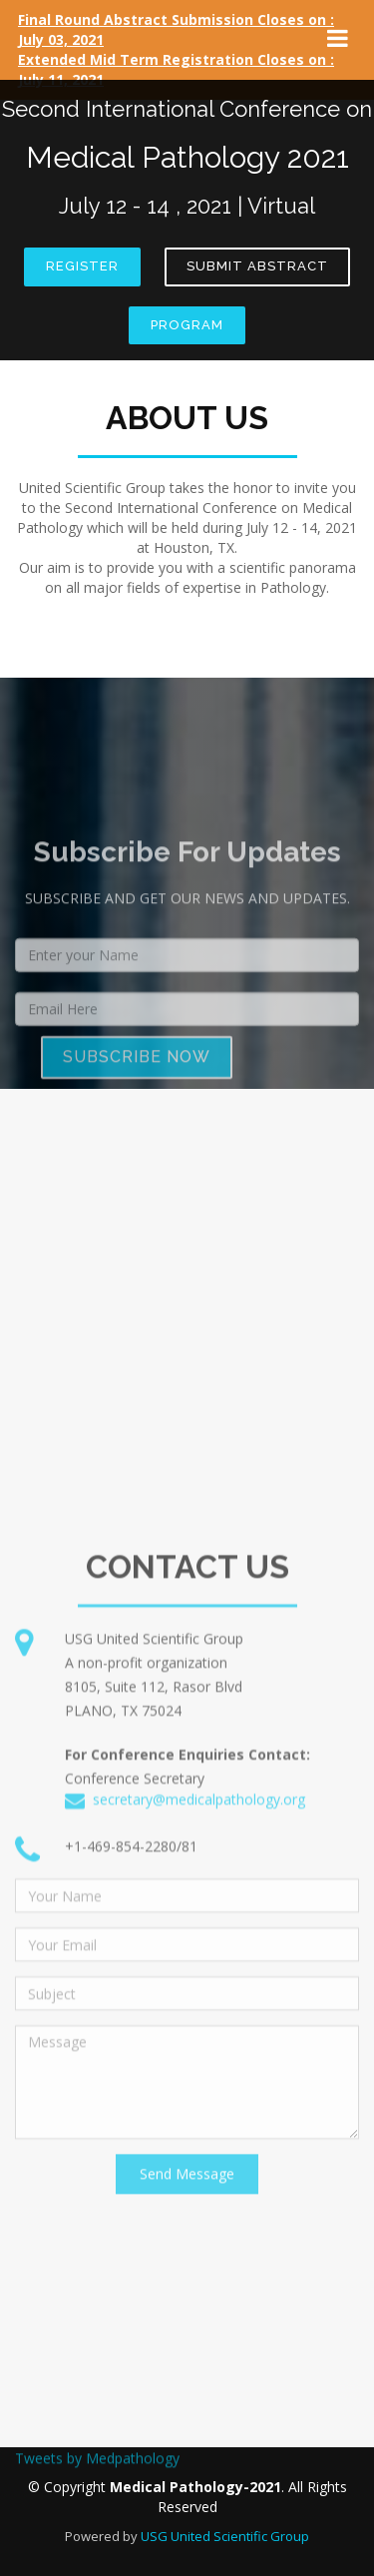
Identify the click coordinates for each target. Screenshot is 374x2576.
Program (187, 324)
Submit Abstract (257, 265)
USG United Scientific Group (225, 2536)
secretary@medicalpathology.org (199, 2002)
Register (82, 265)
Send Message (187, 2376)
